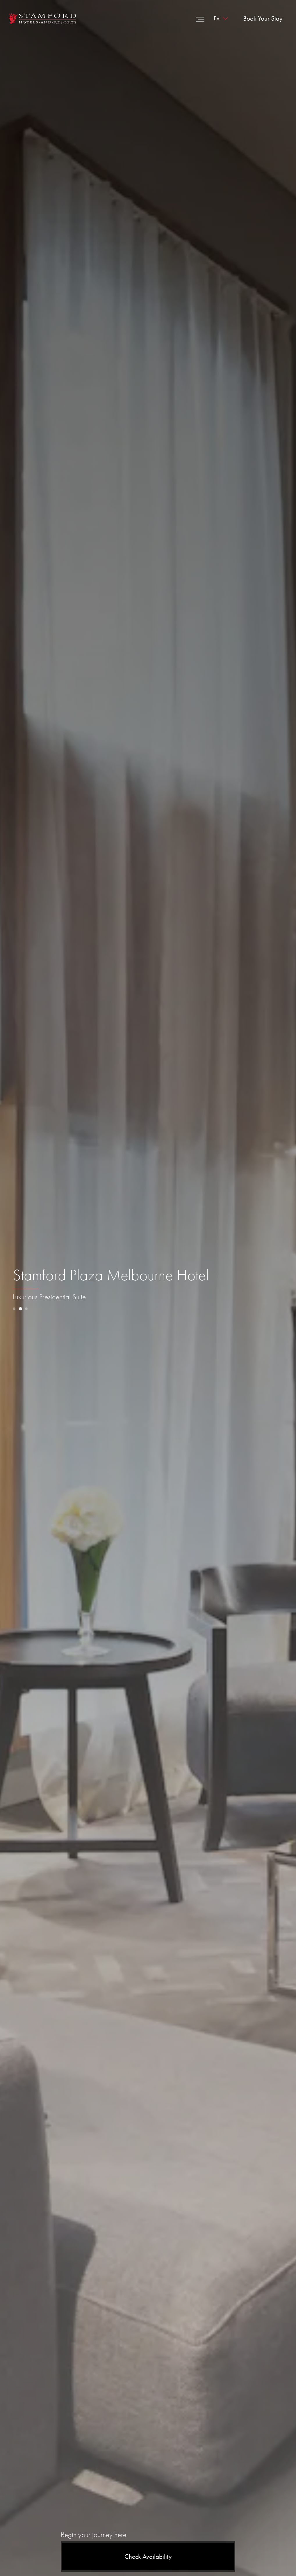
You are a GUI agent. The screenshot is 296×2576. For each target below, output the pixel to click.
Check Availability (148, 2556)
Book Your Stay (263, 18)
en (216, 18)
